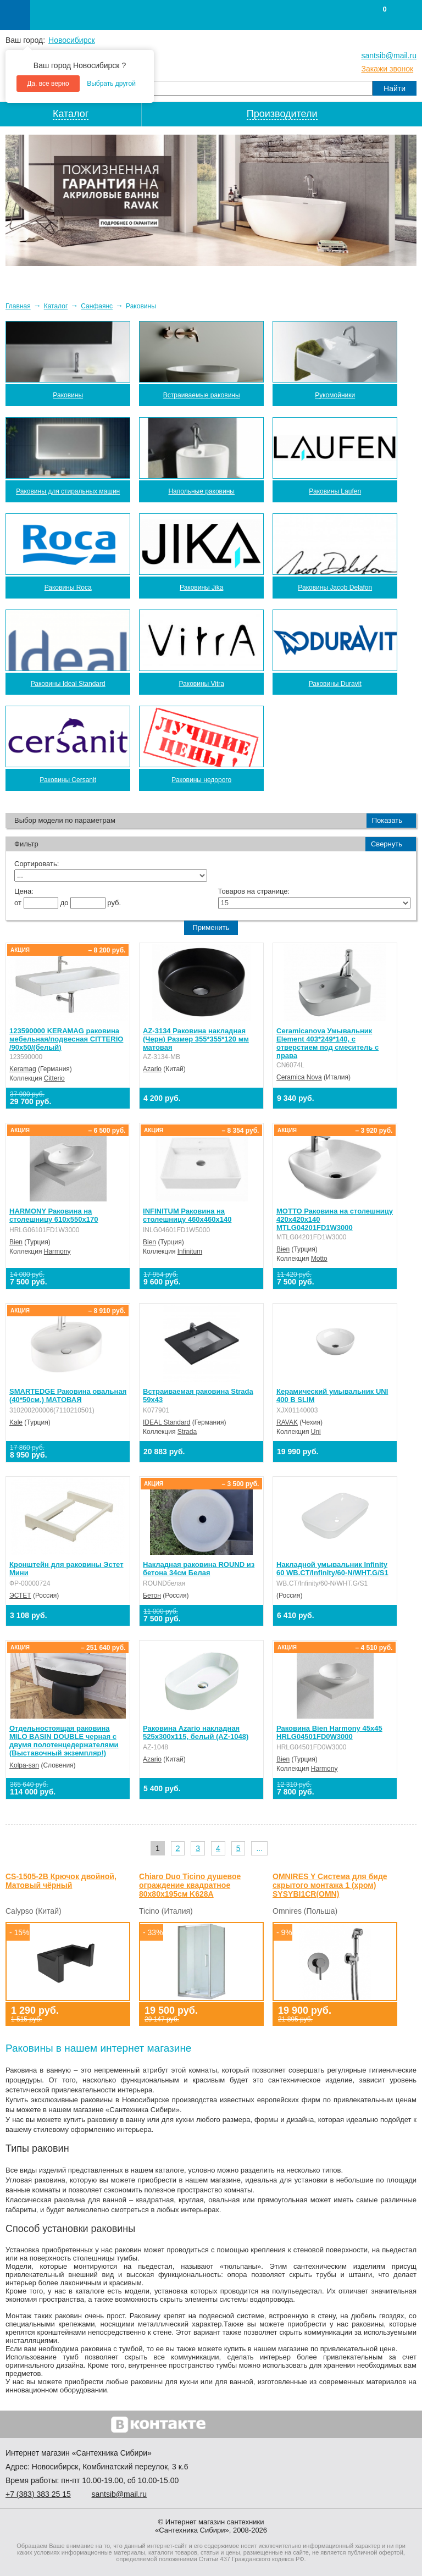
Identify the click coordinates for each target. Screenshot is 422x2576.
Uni (316, 1432)
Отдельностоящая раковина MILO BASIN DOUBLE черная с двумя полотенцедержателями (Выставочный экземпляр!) (64, 1740)
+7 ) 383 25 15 (38, 2494)
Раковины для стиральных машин (68, 491)
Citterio (54, 1078)
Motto (319, 1258)
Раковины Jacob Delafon (335, 587)
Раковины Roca (68, 587)
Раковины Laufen (335, 491)
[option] (211, 200)
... (259, 1848)
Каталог (56, 306)
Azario (152, 1069)
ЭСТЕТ (20, 1595)
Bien (16, 1242)
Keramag (22, 1069)
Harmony (57, 1251)
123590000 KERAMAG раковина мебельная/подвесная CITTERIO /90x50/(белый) (66, 1039)
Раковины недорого (201, 780)
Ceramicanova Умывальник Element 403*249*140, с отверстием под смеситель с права (327, 1043)
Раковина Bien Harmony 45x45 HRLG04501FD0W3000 (329, 1732)
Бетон (152, 1595)
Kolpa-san (24, 1765)
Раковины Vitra (201, 684)
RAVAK (287, 1422)
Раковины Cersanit (68, 780)
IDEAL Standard (166, 1422)
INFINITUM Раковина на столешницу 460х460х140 (187, 1215)
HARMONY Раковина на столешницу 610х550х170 (53, 1215)
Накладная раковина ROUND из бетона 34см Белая (198, 1568)
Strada (187, 1432)
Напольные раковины (201, 491)
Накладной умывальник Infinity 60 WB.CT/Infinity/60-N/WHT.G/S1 (332, 1568)
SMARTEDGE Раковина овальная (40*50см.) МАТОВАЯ (67, 1395)
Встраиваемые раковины (201, 395)
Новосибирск (71, 40)
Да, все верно (48, 83)
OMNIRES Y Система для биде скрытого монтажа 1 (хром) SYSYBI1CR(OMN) (330, 1885)
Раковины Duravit (335, 684)
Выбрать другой (111, 83)
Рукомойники (335, 395)
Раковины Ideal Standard (68, 684)
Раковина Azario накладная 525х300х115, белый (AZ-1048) (195, 1732)
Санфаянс (97, 306)
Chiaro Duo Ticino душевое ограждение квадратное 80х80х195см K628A (190, 1885)
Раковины (68, 395)
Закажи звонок (387, 68)
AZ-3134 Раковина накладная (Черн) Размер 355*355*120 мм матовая (196, 1039)
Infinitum (189, 1251)
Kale (16, 1422)
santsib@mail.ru (389, 55)
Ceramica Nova (299, 1077)
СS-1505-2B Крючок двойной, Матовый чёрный (60, 1881)
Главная (18, 306)
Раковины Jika (201, 587)
